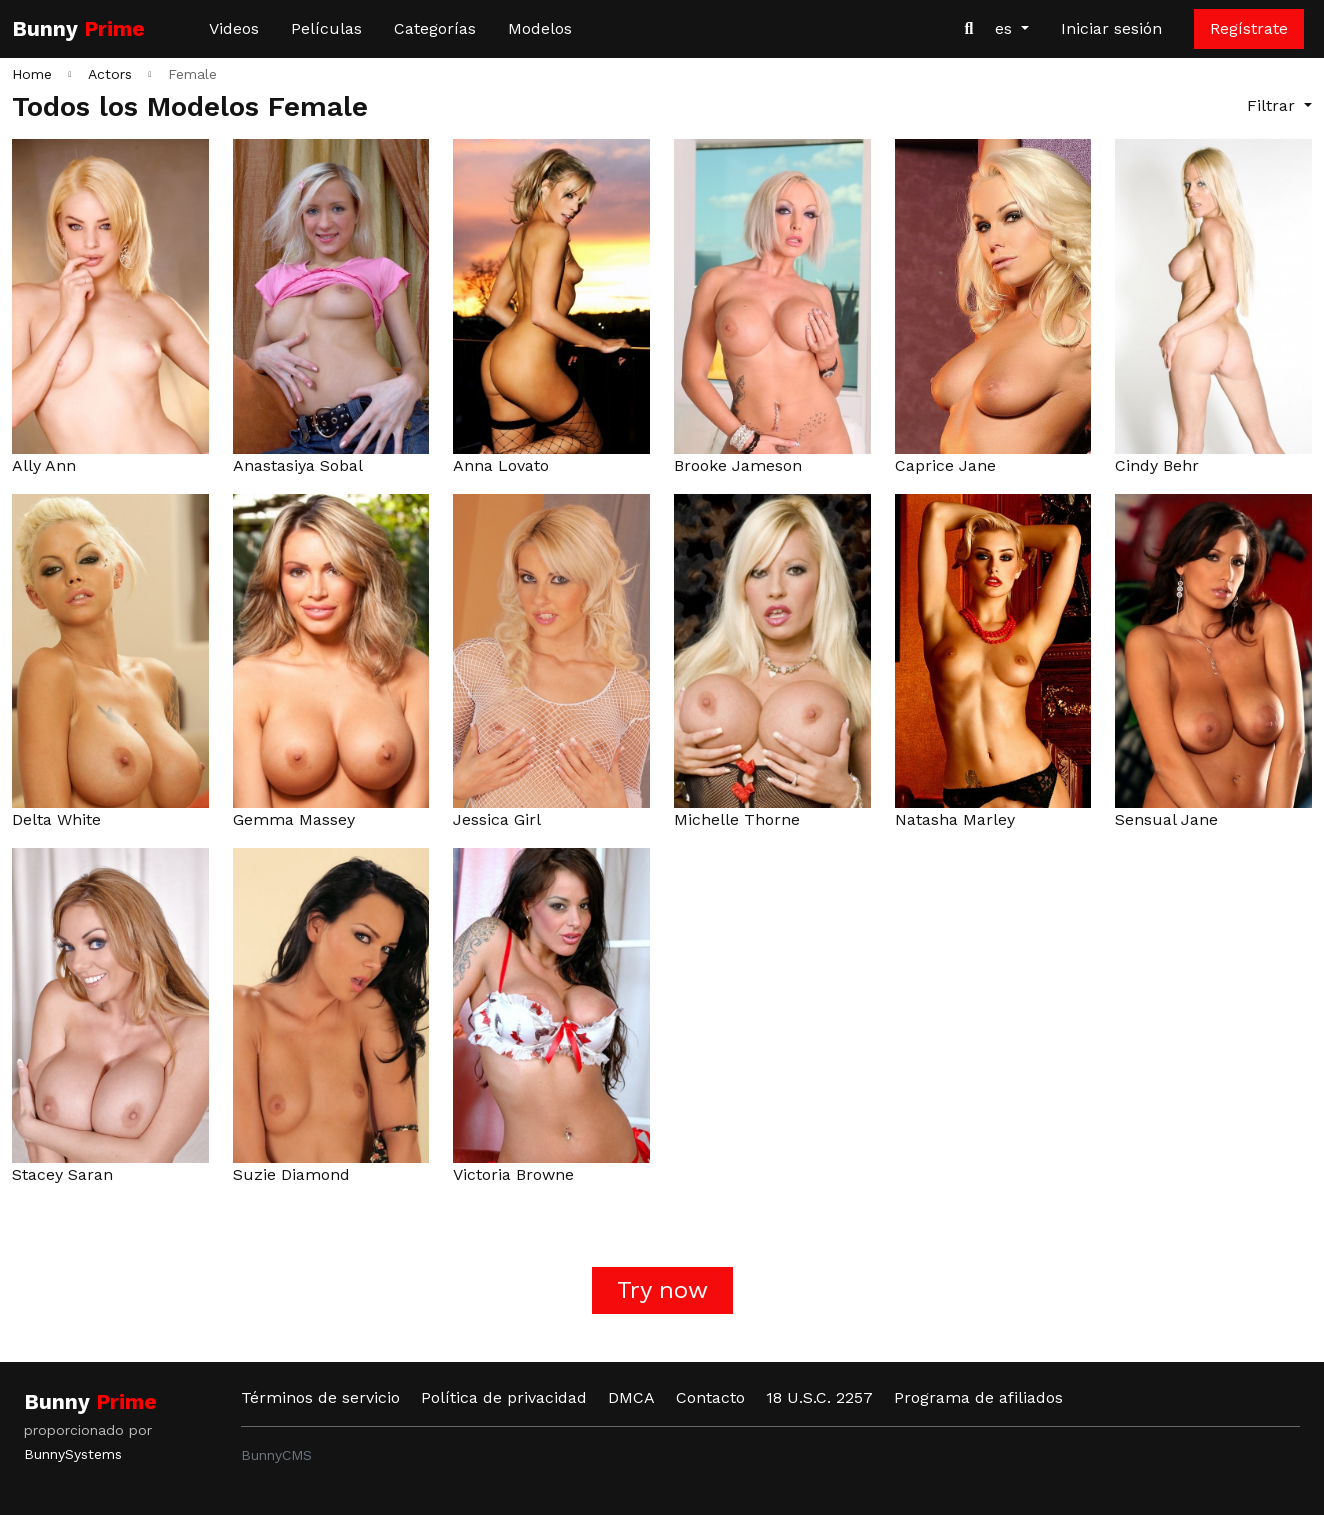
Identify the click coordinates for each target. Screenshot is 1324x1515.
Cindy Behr (1157, 465)
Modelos (540, 28)
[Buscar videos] (969, 29)
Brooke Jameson (738, 465)
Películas (326, 28)
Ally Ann (44, 465)
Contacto (710, 1397)
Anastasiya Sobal (298, 465)
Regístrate (1249, 28)
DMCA (631, 1397)
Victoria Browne (513, 1174)
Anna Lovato (501, 465)
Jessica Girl (497, 819)
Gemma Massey (294, 819)
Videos (234, 28)
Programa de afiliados (978, 1397)
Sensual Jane (1166, 819)
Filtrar (1273, 105)
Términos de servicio (320, 1397)
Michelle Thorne (737, 819)
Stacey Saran (62, 1174)
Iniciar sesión (1111, 28)
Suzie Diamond (291, 1174)
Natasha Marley (955, 819)
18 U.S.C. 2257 (819, 1397)
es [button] (1006, 28)
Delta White (56, 819)
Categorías (435, 28)
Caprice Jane (945, 465)
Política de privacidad (504, 1397)
